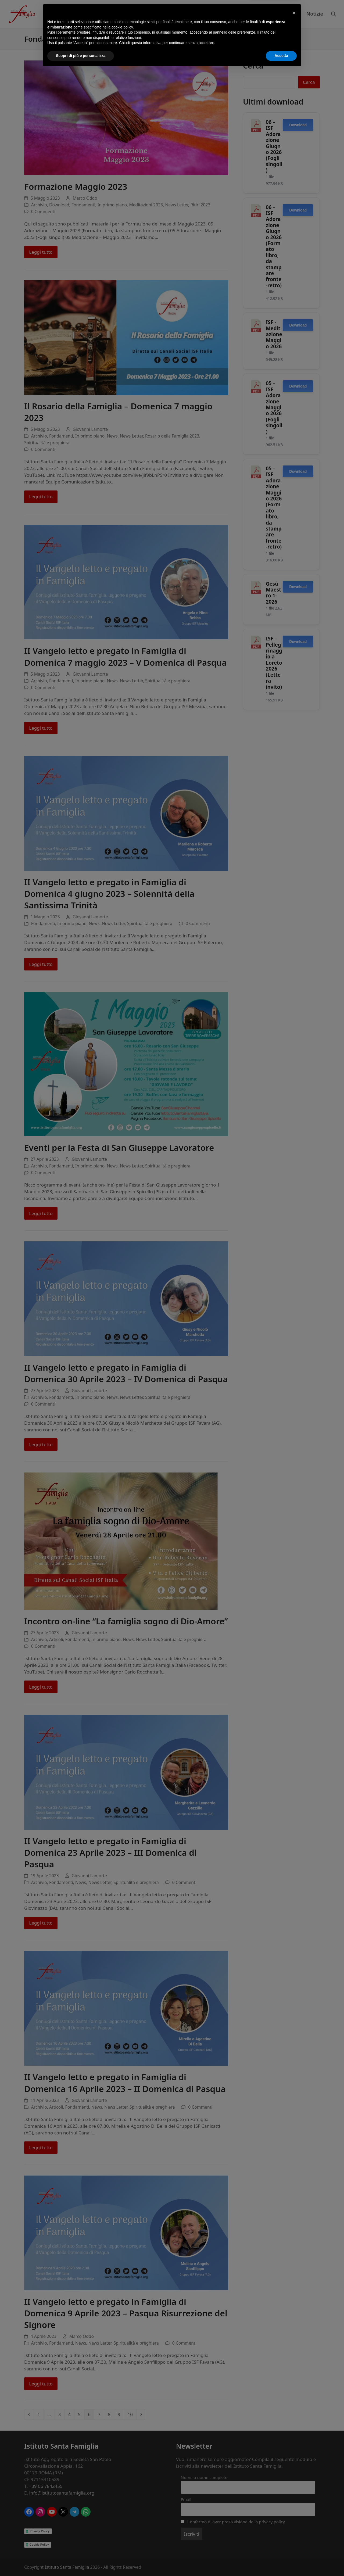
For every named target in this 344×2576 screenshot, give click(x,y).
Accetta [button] (281, 2561)
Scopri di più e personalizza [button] (80, 2561)
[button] (294, 2518)
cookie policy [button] (122, 2533)
